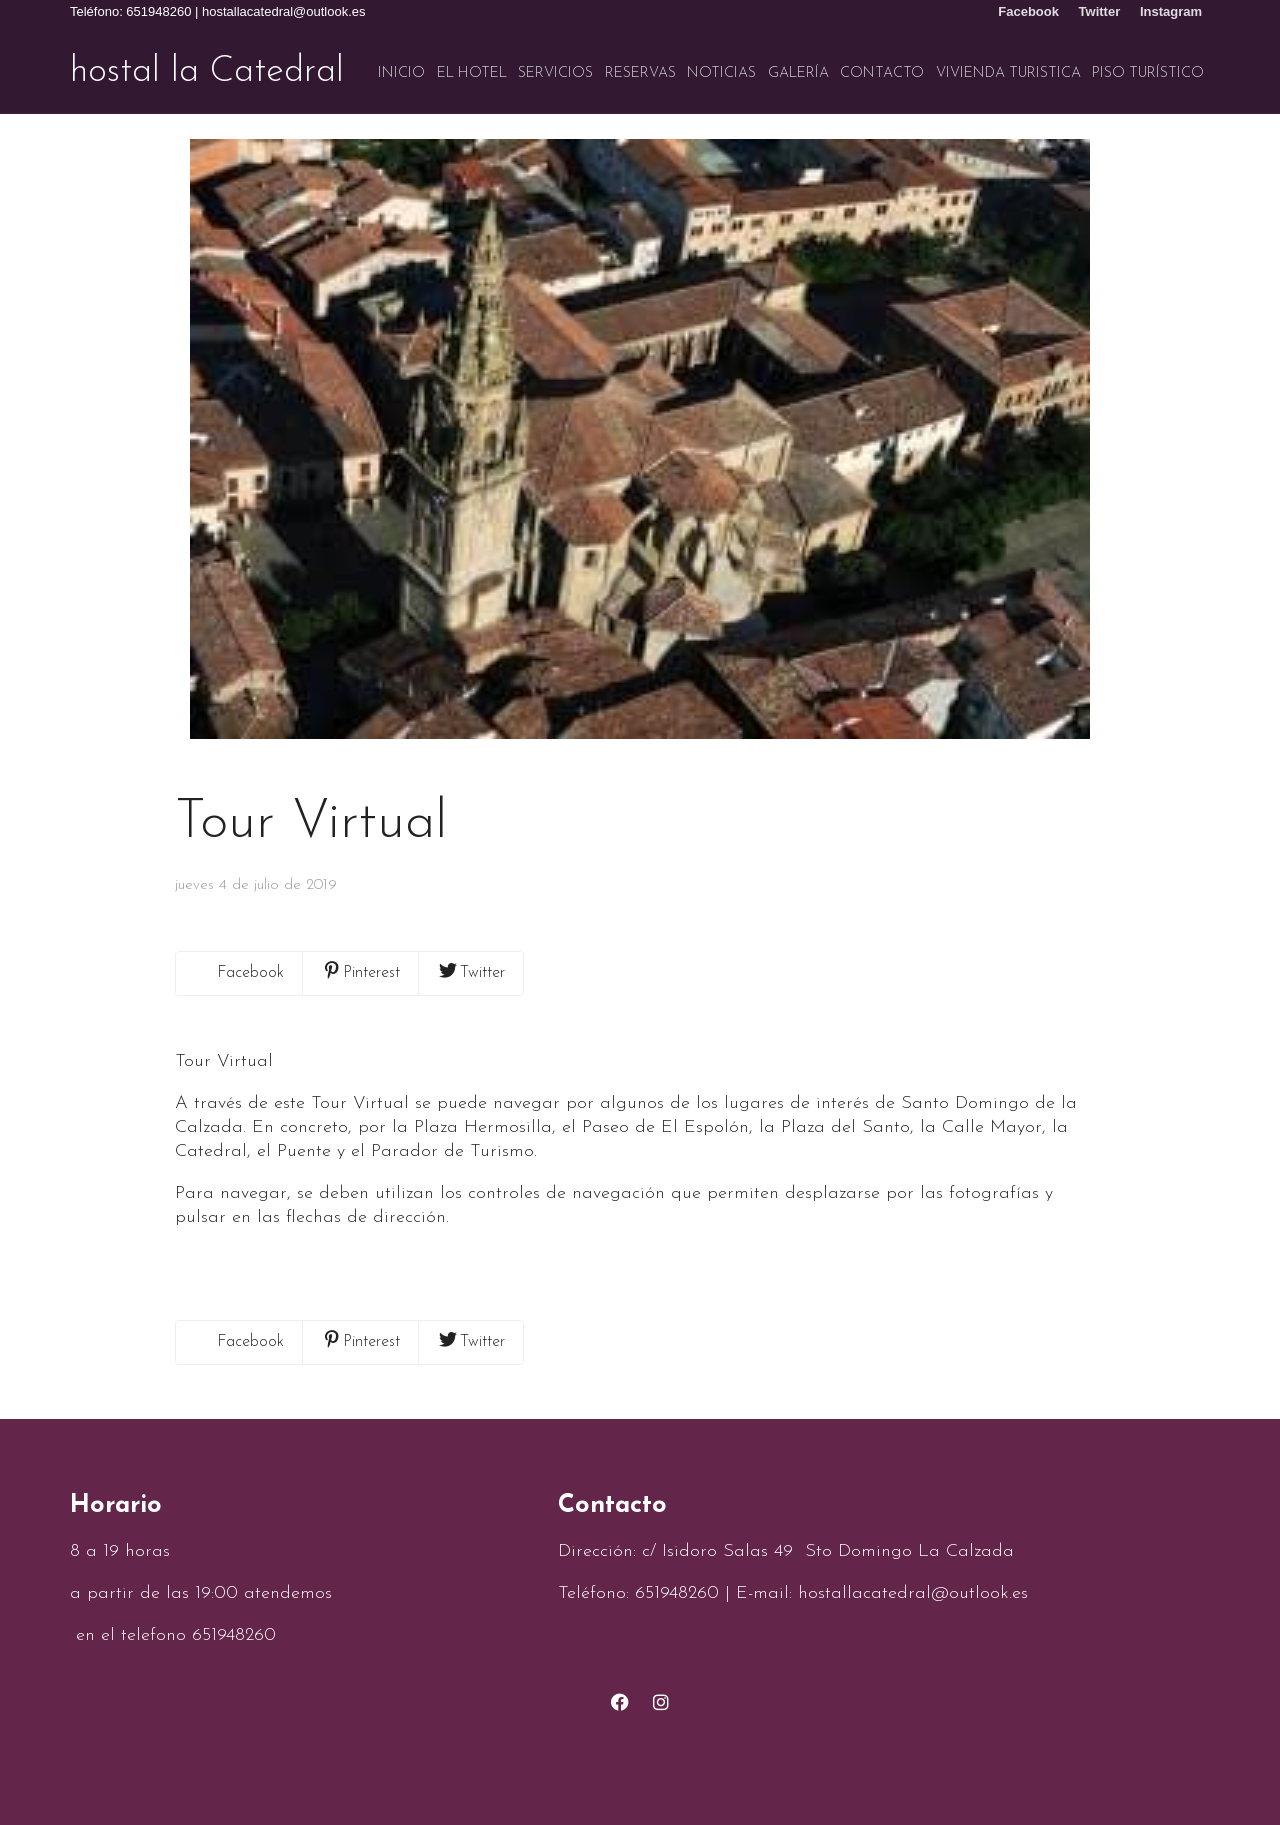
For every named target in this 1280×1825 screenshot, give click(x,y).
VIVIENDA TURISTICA (1008, 73)
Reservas (640, 73)
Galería (798, 73)
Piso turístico (1148, 73)
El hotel (472, 73)
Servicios (555, 73)
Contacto (882, 73)
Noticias (721, 73)
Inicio (401, 73)
